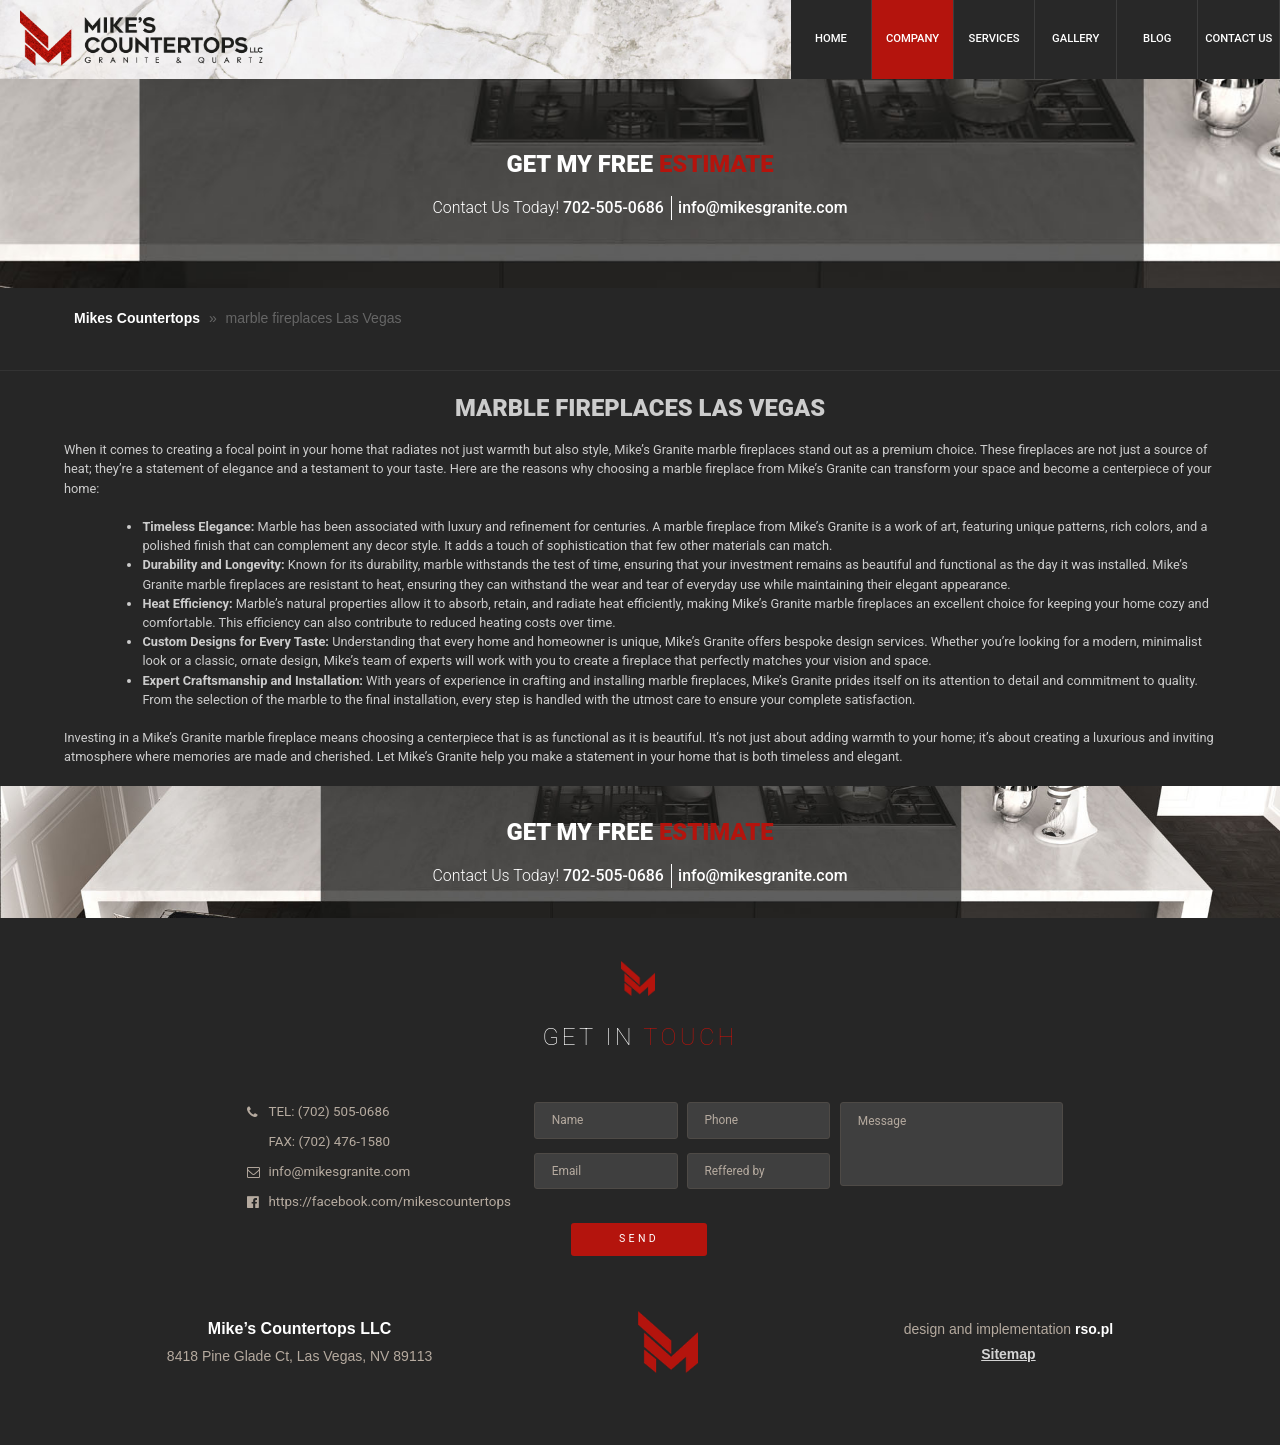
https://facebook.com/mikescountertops (375, 1194)
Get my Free (639, 164)
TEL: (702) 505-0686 (321, 1110)
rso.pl (1094, 1329)
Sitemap (1008, 1354)
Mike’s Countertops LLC (299, 1328)
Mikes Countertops (137, 318)
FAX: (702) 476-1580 (322, 1138)
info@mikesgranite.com (762, 207)
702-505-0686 (613, 207)
